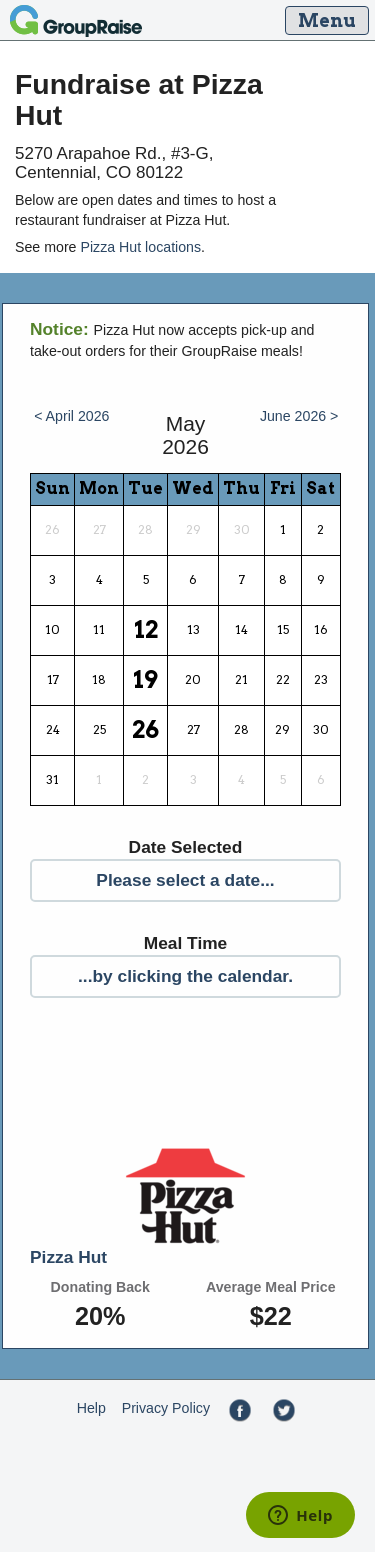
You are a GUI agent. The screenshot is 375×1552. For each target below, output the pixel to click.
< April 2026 (71, 416)
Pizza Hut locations (140, 247)
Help (91, 1408)
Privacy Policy (166, 1408)
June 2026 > (299, 416)
